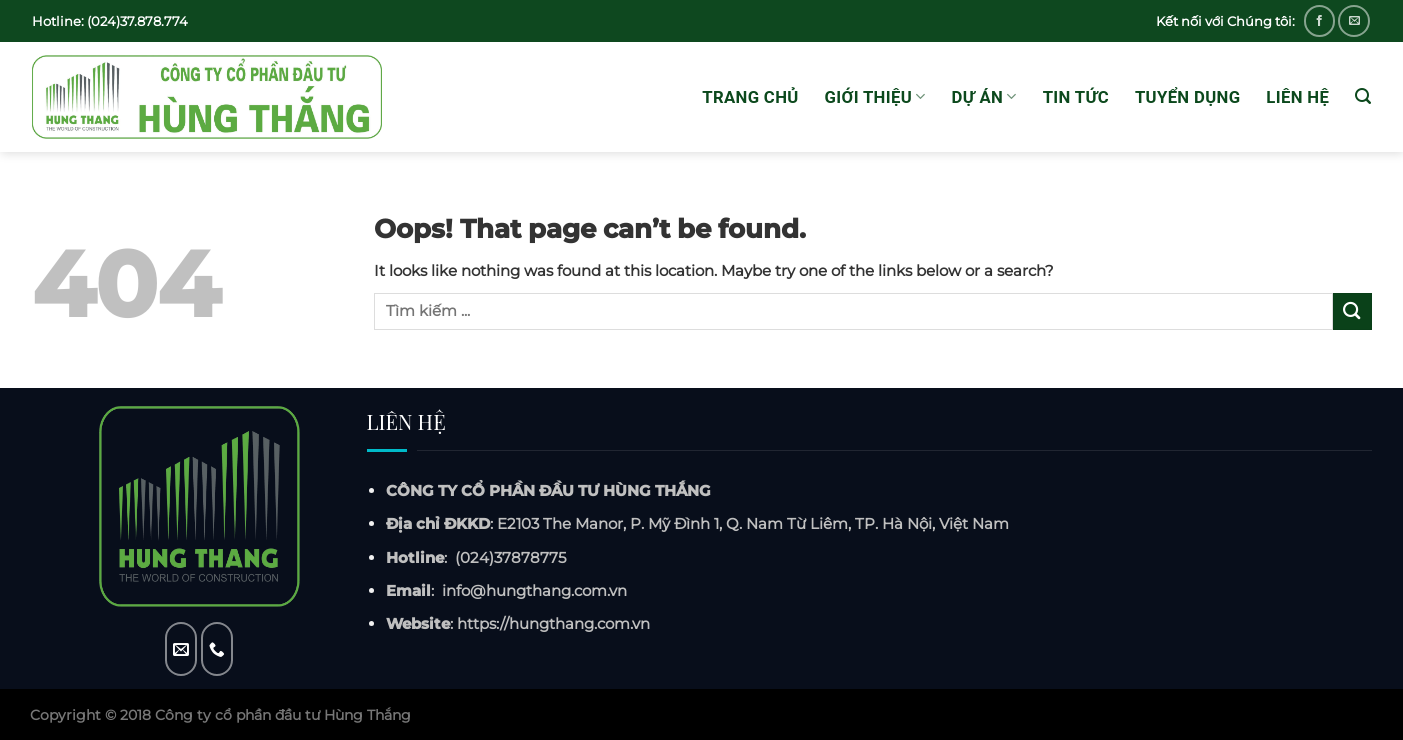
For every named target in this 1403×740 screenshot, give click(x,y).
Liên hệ (1297, 97)
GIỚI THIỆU (875, 97)
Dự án (984, 97)
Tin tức (1076, 97)
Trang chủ (750, 97)
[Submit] (1352, 311)
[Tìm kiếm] (1363, 96)
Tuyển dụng (1187, 97)
